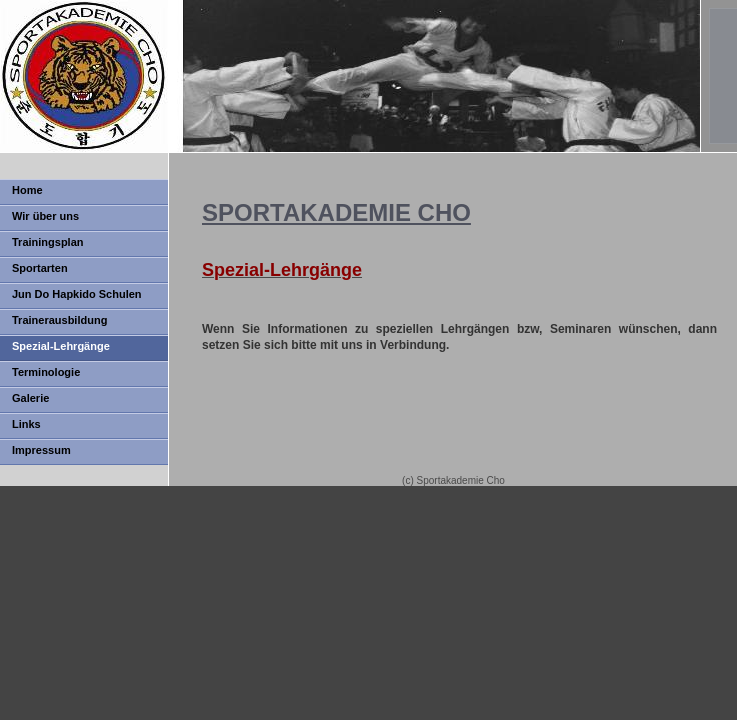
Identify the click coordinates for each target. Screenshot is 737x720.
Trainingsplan (48, 242)
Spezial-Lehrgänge (61, 346)
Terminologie (46, 372)
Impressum (41, 450)
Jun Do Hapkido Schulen (77, 294)
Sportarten (40, 268)
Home (27, 190)
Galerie (30, 398)
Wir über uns (45, 216)
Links (26, 424)
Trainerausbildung (59, 320)
